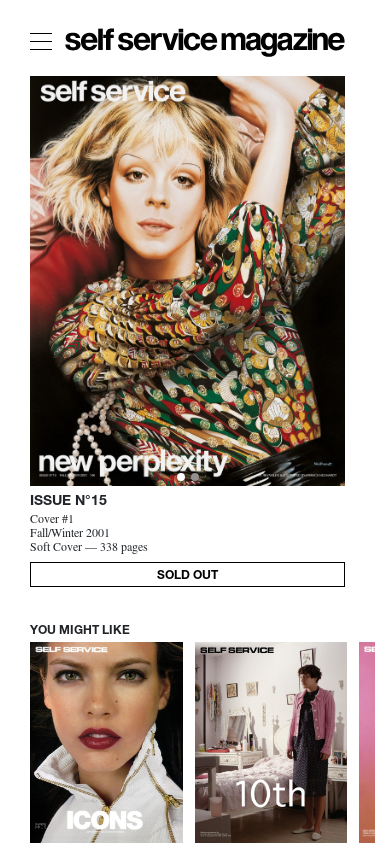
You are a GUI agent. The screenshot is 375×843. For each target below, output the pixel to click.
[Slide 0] (181, 477)
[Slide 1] (195, 477)
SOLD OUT (187, 576)
